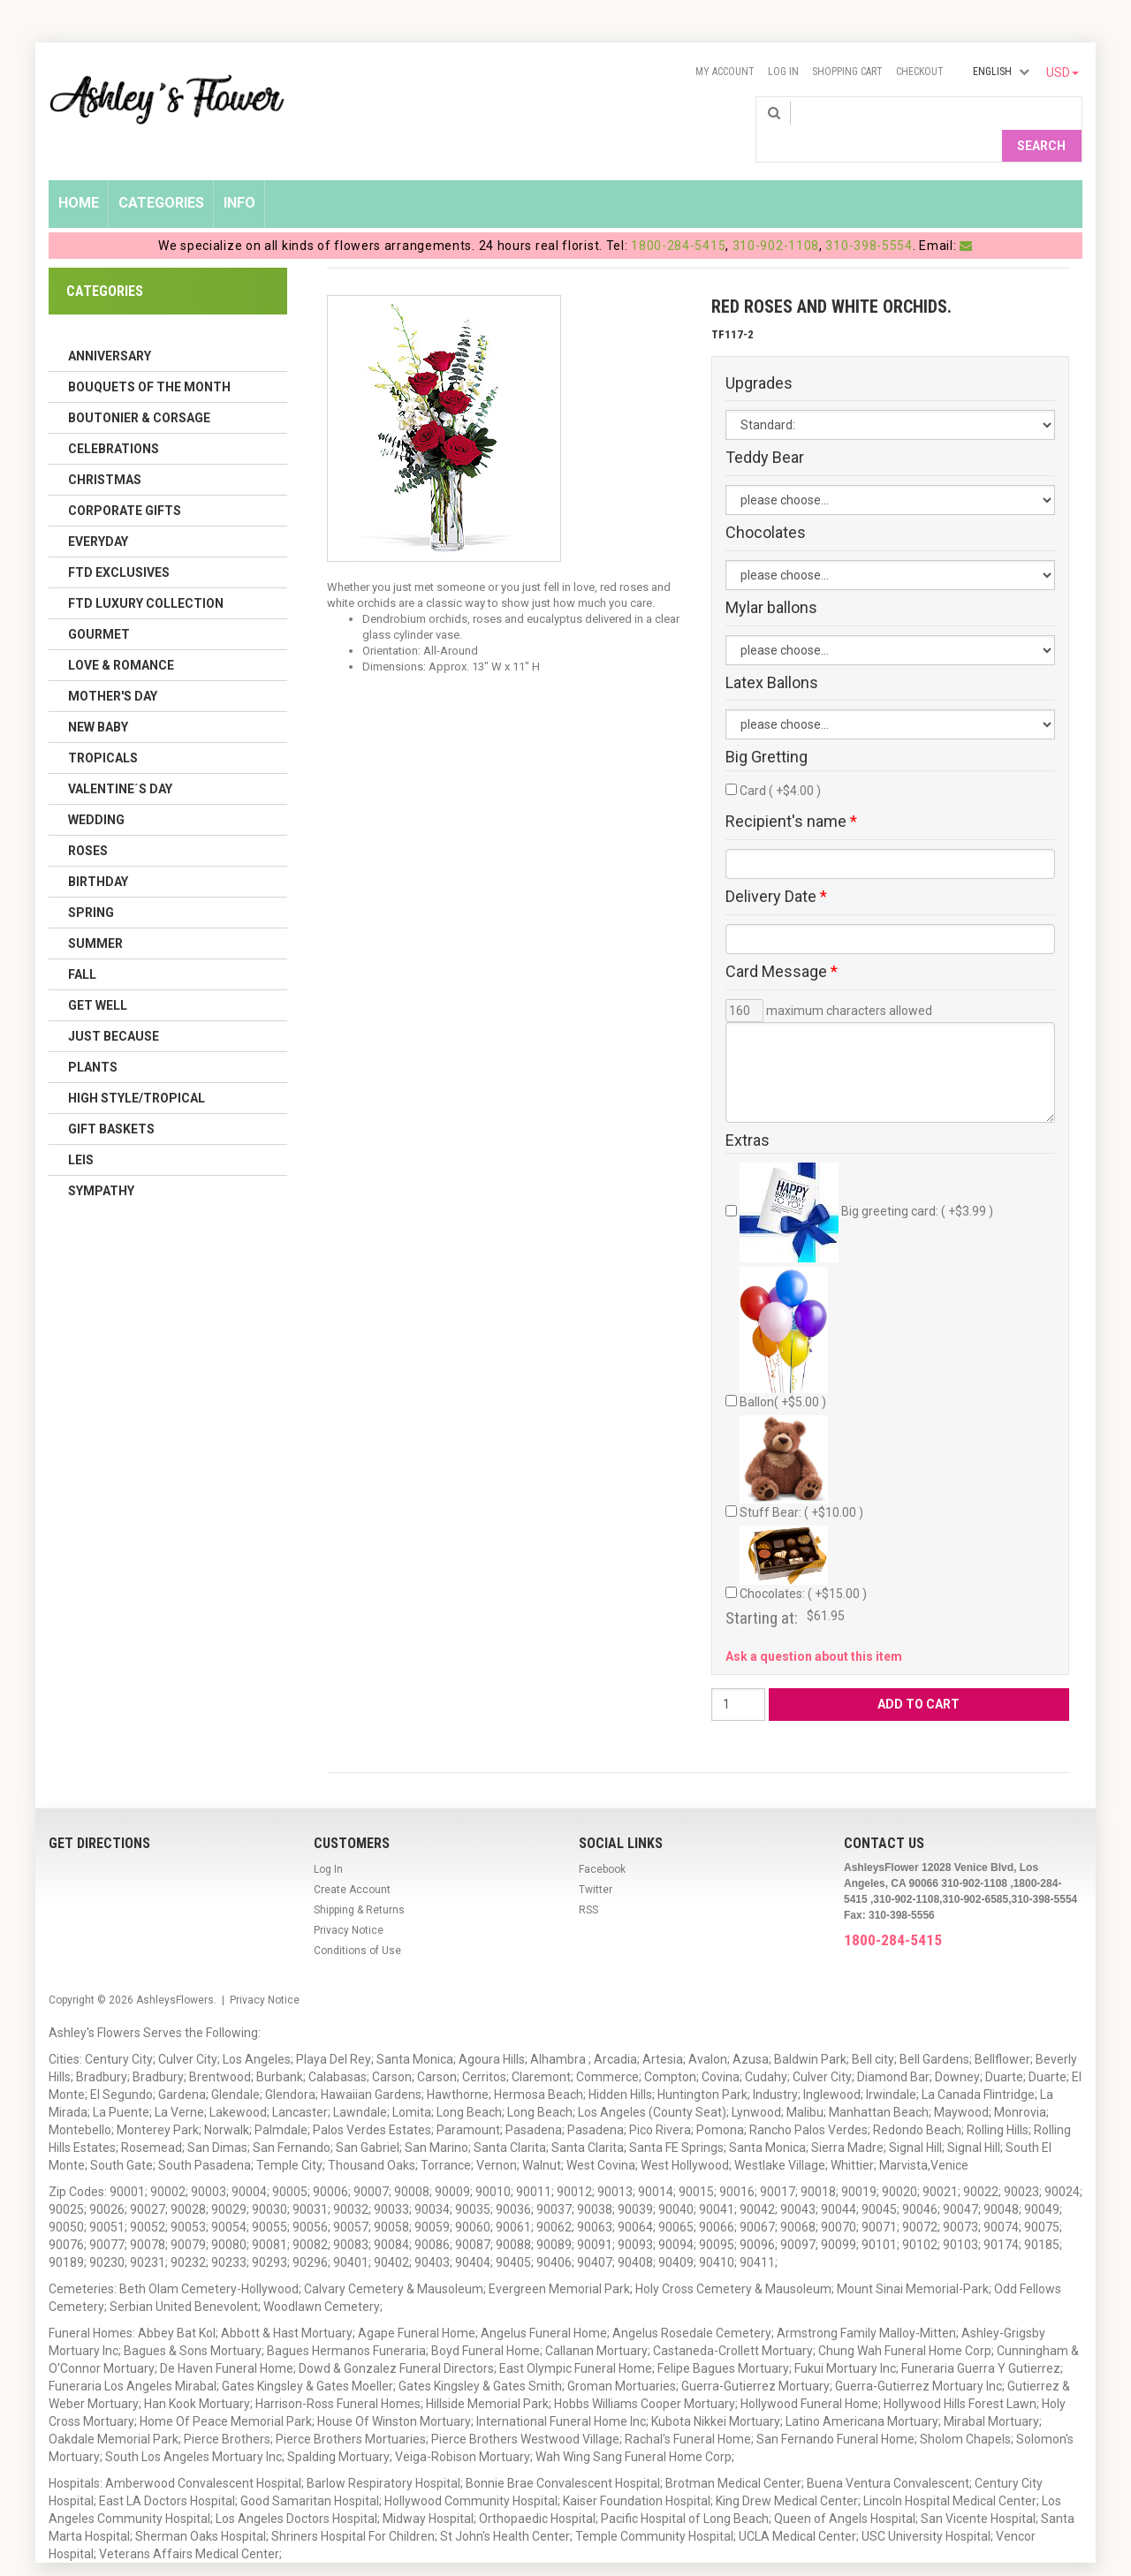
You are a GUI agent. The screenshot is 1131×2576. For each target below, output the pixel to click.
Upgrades (759, 354)
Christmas (104, 450)
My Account (725, 71)
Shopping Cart (847, 71)
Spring (91, 883)
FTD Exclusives (119, 543)
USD (1062, 72)
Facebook (602, 1840)
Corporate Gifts (124, 481)
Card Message (781, 943)
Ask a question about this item (813, 1627)
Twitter (595, 1860)
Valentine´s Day (120, 760)
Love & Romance (121, 636)
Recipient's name (791, 793)
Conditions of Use (357, 1921)
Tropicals (103, 729)
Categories (161, 173)
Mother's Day (112, 667)
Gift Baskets (111, 1100)
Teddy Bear (764, 429)
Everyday (98, 512)
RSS (588, 1881)
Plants (93, 1038)
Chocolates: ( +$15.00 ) (803, 1534)
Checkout (920, 71)
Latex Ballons (771, 654)
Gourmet (99, 605)
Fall (82, 945)
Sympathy (101, 1162)
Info (239, 173)
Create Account (352, 1860)
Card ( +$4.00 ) (780, 762)
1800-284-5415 (678, 216)
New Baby (98, 698)
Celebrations (113, 420)
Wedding (96, 791)
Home (78, 173)
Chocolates (765, 504)
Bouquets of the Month (149, 358)
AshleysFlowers (175, 1971)
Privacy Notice (348, 1901)
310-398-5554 (868, 216)
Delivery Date (776, 868)
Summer (95, 914)
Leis (81, 1131)
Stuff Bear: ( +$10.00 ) (801, 1439)
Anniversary (109, 327)
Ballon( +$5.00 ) (784, 1309)
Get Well (97, 976)
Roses (88, 821)
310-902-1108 (775, 216)
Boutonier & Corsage (139, 389)
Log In (783, 71)
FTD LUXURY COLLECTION (146, 574)
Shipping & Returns (359, 1881)
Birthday (98, 852)
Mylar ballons (771, 579)
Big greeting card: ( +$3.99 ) (866, 1184)
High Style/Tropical (136, 1069)
